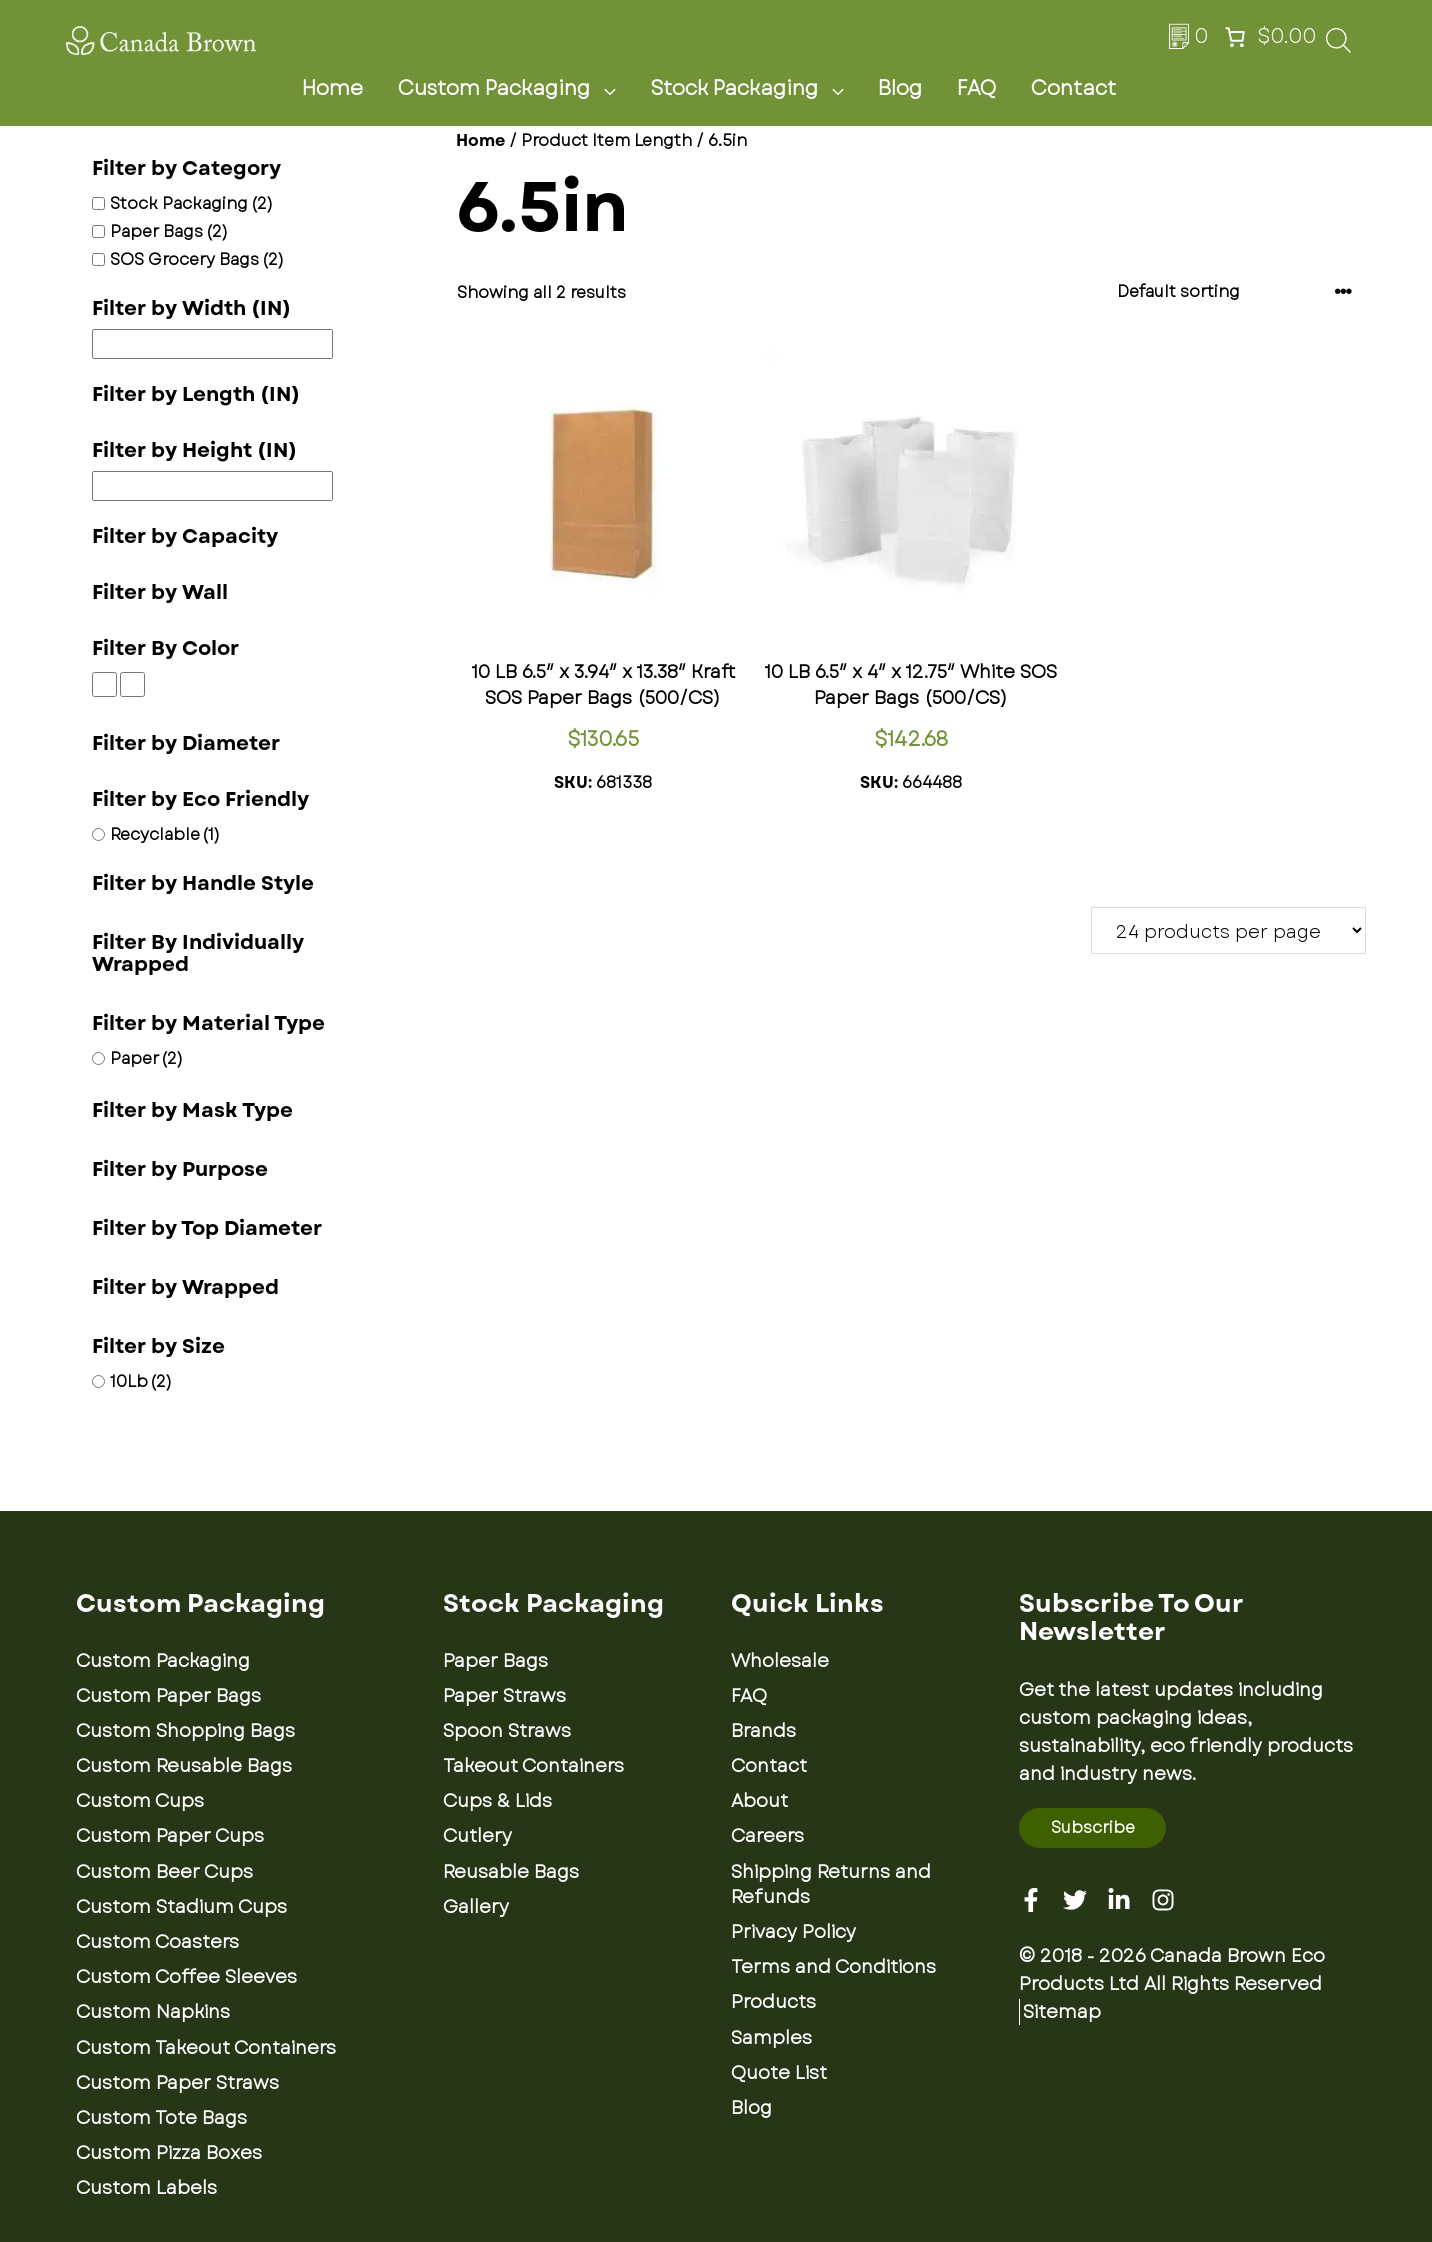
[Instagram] (1163, 1900)
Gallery (476, 1907)
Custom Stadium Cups (181, 1907)
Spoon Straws (507, 1731)
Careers (767, 1836)
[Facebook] (1031, 1900)
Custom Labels (146, 2188)
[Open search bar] (1338, 46)
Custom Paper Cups (170, 1836)
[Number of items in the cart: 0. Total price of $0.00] (1268, 37)
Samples (771, 2038)
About (759, 1801)
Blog (900, 88)
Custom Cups (140, 1801)
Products (773, 2002)
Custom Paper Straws (177, 2083)
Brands (763, 1731)
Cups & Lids (497, 1801)
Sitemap (1062, 2012)
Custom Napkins (153, 2012)
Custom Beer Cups (164, 1872)
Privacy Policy (793, 1932)
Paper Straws (504, 1696)
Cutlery (477, 1836)
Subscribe (1093, 1827)
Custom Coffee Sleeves (186, 1977)
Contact (1073, 88)
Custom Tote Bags (161, 2118)
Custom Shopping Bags (185, 1731)
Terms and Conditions (833, 1967)
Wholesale (780, 1661)
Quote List (779, 2073)
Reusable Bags (511, 1872)
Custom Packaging (519, 89)
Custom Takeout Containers (206, 2048)
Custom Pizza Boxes (169, 2153)
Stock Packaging (759, 89)
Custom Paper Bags (168, 1696)
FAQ (976, 88)
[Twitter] (1075, 1900)
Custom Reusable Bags (184, 1766)
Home (332, 88)
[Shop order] (1235, 291)
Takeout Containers (533, 1766)
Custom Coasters (157, 1942)
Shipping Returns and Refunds (831, 1884)
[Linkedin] (1119, 1900)
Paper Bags (495, 1661)
